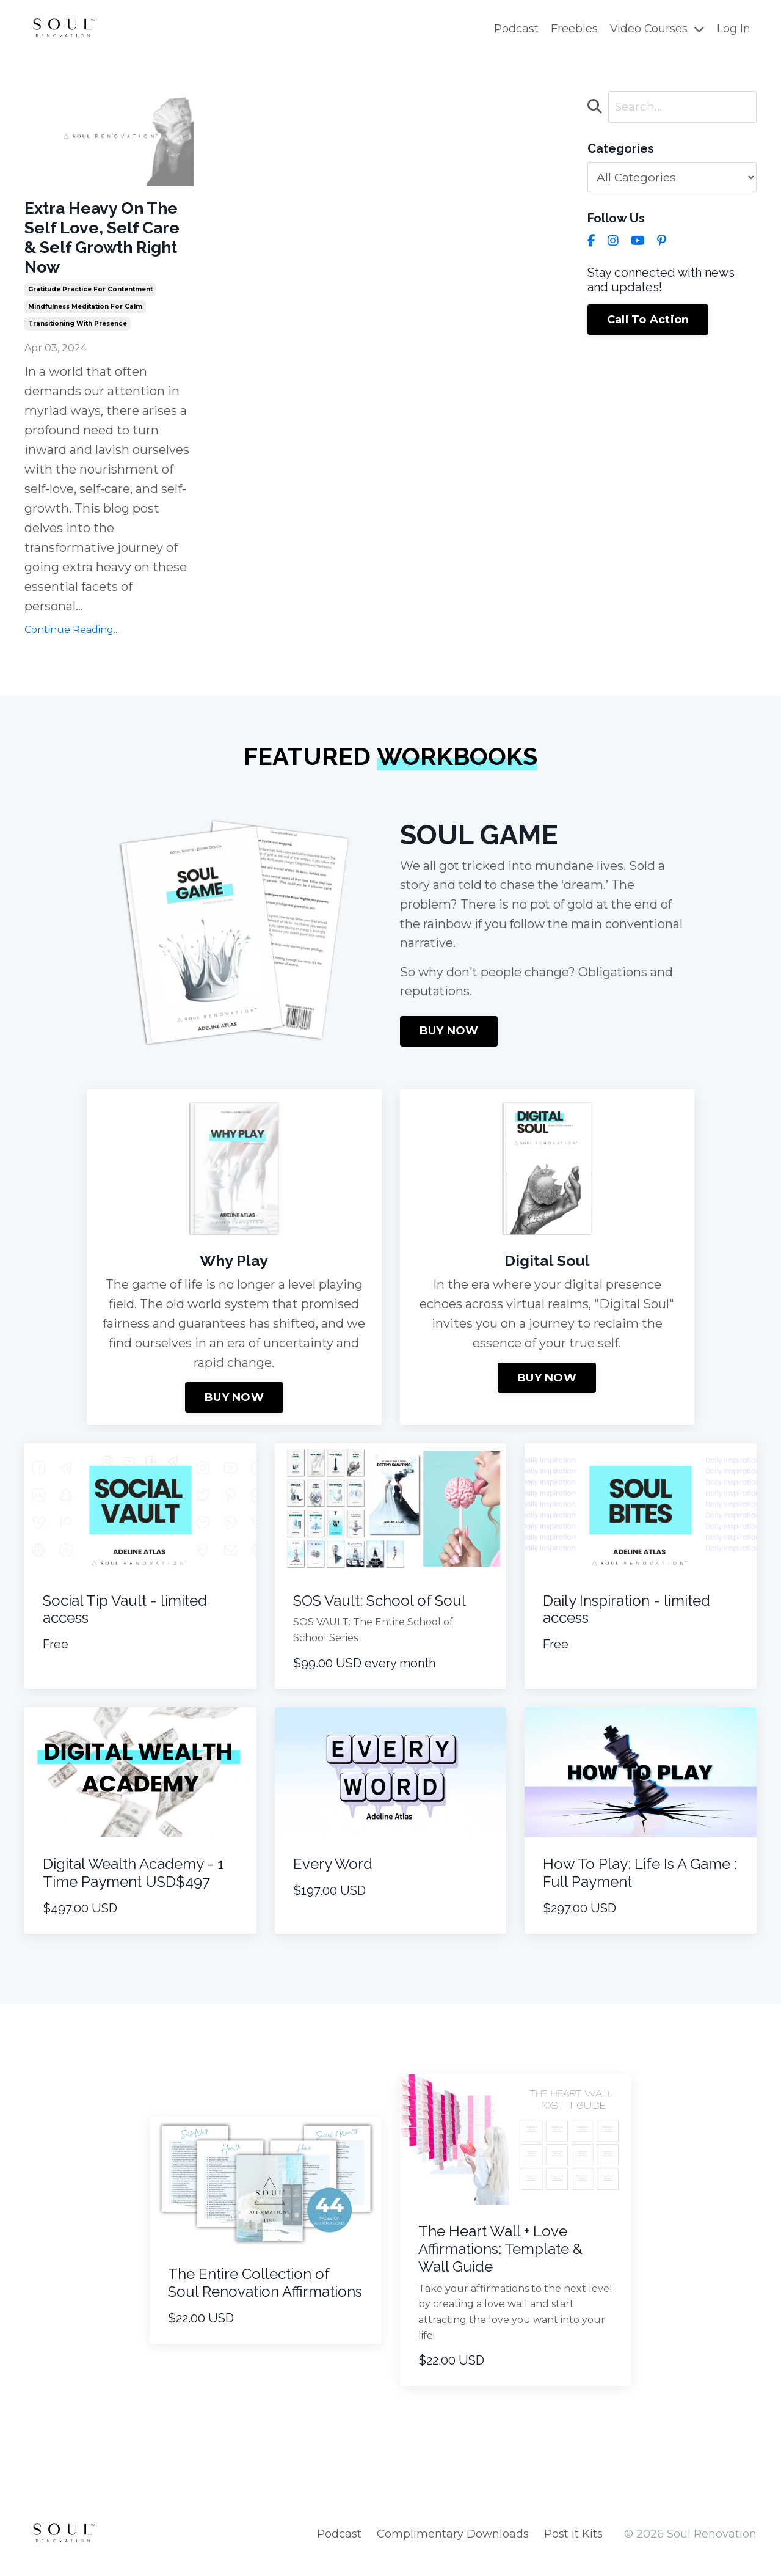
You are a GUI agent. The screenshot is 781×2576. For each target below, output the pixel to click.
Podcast (515, 28)
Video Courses (657, 28)
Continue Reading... (71, 640)
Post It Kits (573, 2545)
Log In (733, 28)
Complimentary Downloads (453, 2545)
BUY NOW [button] (449, 1043)
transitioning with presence (77, 333)
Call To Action (648, 320)
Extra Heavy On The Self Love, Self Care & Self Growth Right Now (108, 242)
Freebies (573, 28)
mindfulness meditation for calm (85, 316)
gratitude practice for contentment (90, 299)
